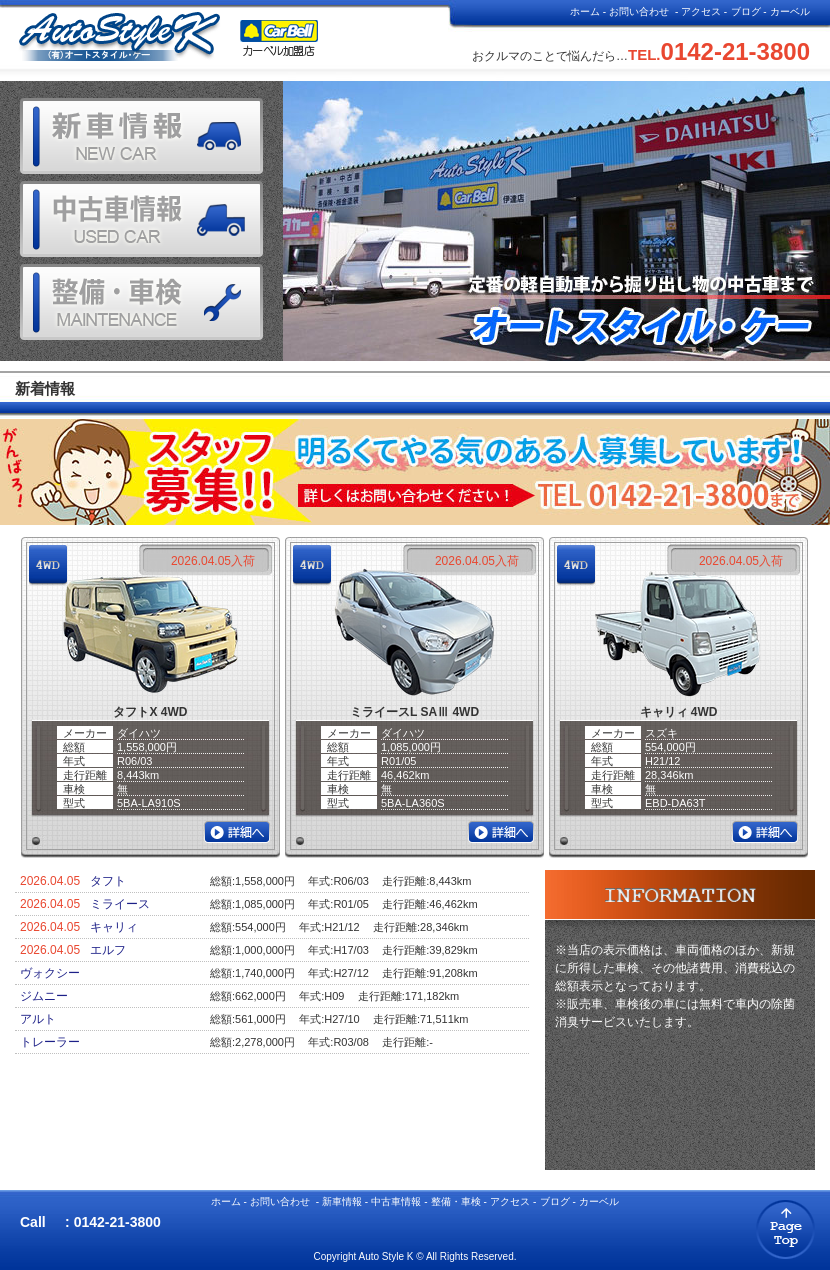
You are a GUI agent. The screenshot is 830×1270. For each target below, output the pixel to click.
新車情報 (342, 1201)
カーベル (790, 11)
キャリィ (114, 927)
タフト (108, 881)
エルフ (108, 950)
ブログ (746, 11)
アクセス (701, 11)
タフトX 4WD (150, 712)
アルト (38, 1019)
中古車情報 (396, 1201)
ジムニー (44, 996)
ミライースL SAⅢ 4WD (414, 712)
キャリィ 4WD (679, 712)
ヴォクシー (50, 973)
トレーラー (50, 1042)
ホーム (585, 11)
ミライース (120, 904)
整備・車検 (456, 1201)
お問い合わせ (639, 11)
